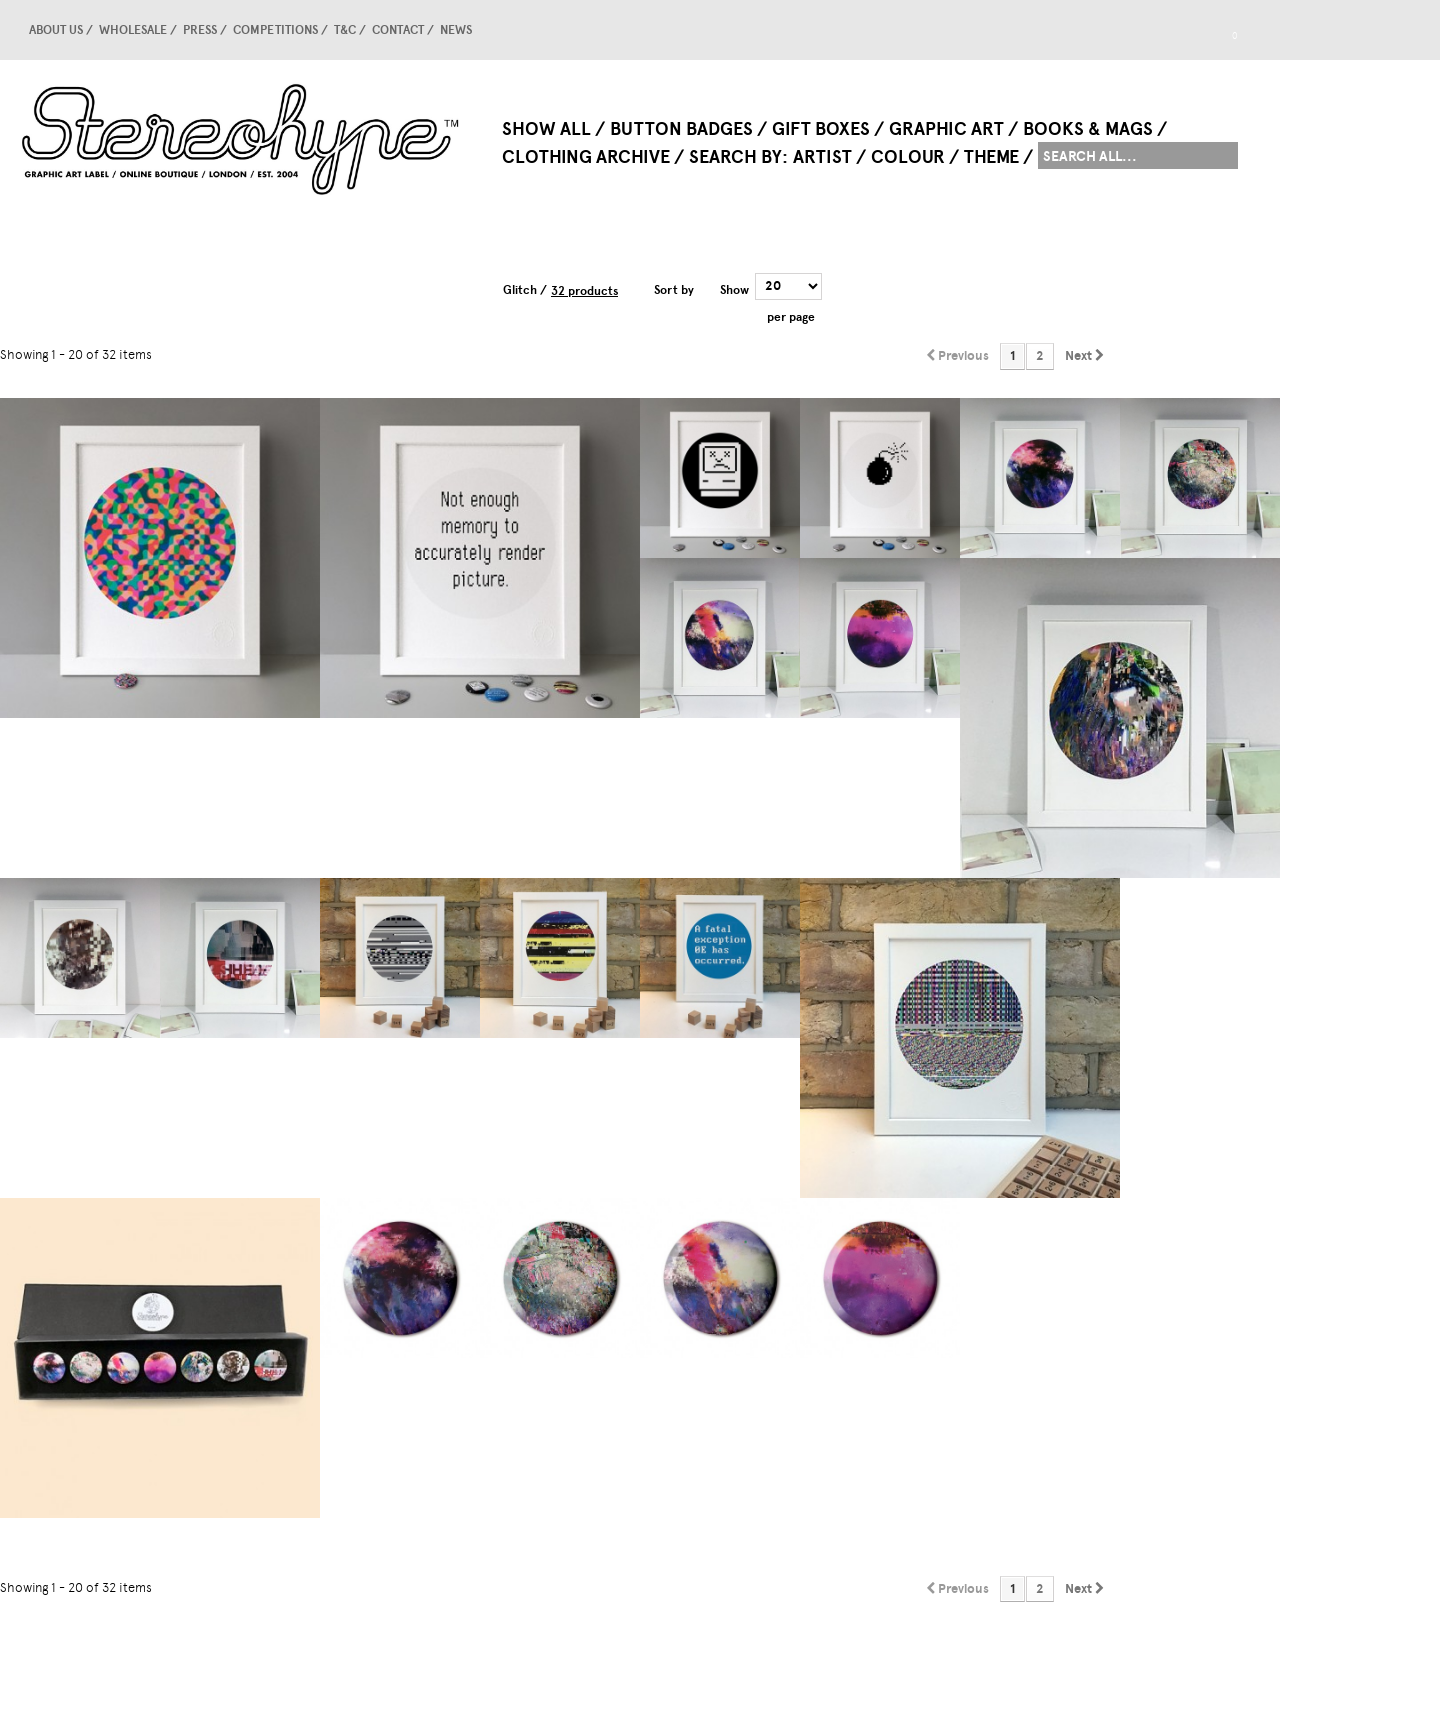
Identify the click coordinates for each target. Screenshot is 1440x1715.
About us (56, 30)
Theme (991, 157)
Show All (546, 129)
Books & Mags (1088, 129)
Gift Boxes (821, 129)
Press (200, 30)
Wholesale (133, 30)
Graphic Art (946, 129)
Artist (822, 157)
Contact (398, 30)
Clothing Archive (586, 157)
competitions (275, 30)
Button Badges (681, 129)
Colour (908, 157)
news (456, 30)
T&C (345, 30)
